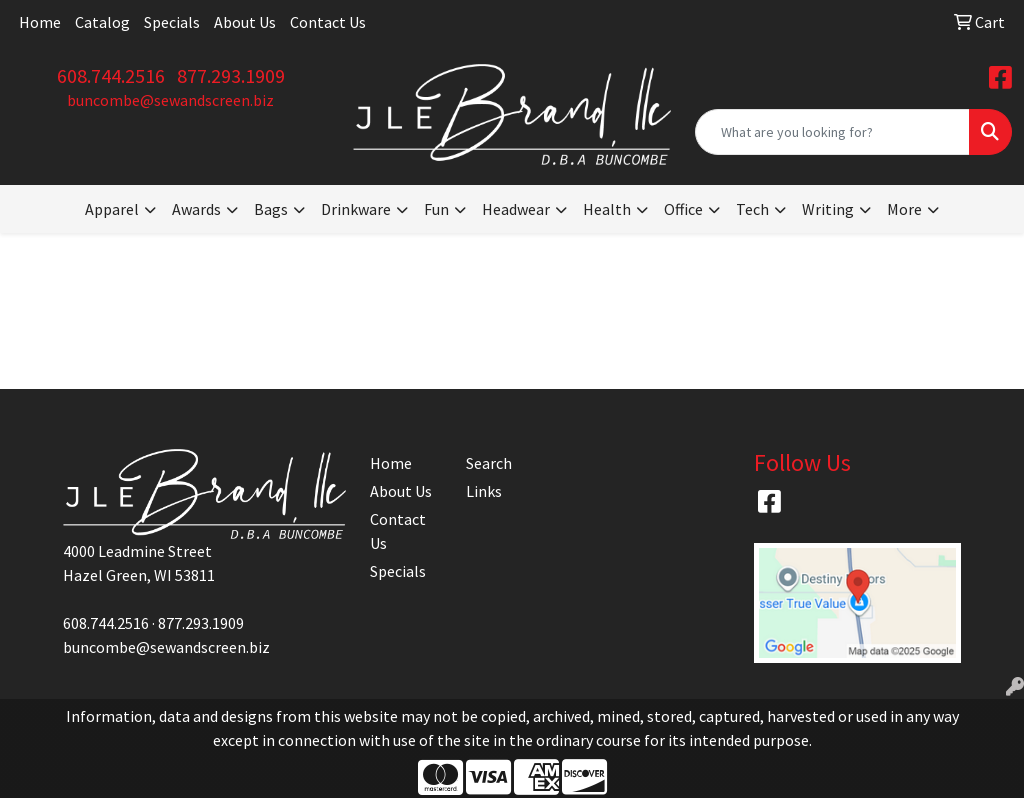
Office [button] (683, 209)
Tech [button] (752, 209)
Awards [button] (196, 209)
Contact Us (328, 22)
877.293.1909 (231, 75)
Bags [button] (271, 209)
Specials (172, 22)
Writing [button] (828, 209)
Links (484, 491)
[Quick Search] (832, 132)
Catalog (102, 22)
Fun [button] (436, 209)
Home (40, 22)
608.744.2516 (111, 75)
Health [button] (607, 209)
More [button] (904, 209)
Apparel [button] (112, 209)
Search (489, 463)
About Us (245, 22)
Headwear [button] (516, 209)
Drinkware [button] (356, 209)
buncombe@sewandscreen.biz (170, 100)
